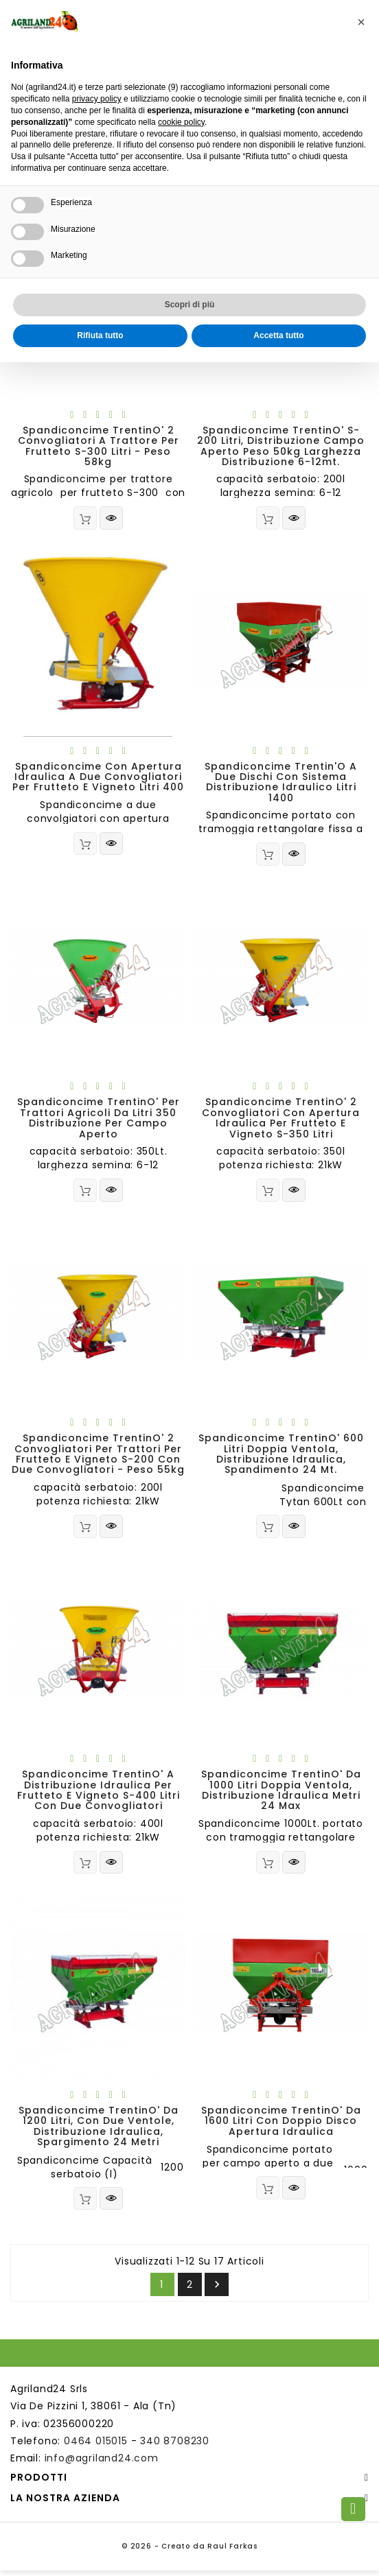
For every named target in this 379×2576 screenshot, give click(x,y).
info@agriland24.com (102, 2463)
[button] (361, 22)
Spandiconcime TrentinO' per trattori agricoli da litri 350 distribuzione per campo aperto (98, 1119)
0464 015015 (96, 2446)
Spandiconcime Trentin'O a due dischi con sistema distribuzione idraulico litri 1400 (281, 782)
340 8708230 (174, 2446)
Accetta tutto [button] (278, 335)
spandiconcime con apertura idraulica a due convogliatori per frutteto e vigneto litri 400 (98, 777)
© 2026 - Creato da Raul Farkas (189, 2552)
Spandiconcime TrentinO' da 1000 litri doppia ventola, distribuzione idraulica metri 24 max (281, 1793)
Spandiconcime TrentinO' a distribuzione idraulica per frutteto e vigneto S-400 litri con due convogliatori (98, 1793)
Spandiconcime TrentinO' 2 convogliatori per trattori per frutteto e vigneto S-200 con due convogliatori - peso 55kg (98, 1456)
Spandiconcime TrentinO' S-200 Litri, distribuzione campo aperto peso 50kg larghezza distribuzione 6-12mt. (281, 446)
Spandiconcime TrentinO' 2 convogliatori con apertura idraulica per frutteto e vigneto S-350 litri (281, 1119)
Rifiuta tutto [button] (100, 335)
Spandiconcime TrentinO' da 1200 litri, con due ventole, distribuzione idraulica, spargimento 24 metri (99, 2130)
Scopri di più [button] (190, 304)
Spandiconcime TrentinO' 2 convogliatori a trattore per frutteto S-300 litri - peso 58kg (98, 446)
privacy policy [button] (97, 99)
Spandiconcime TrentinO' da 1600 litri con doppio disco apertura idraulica (281, 2125)
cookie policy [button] (181, 122)
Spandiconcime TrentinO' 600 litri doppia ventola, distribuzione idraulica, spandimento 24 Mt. (281, 1456)
